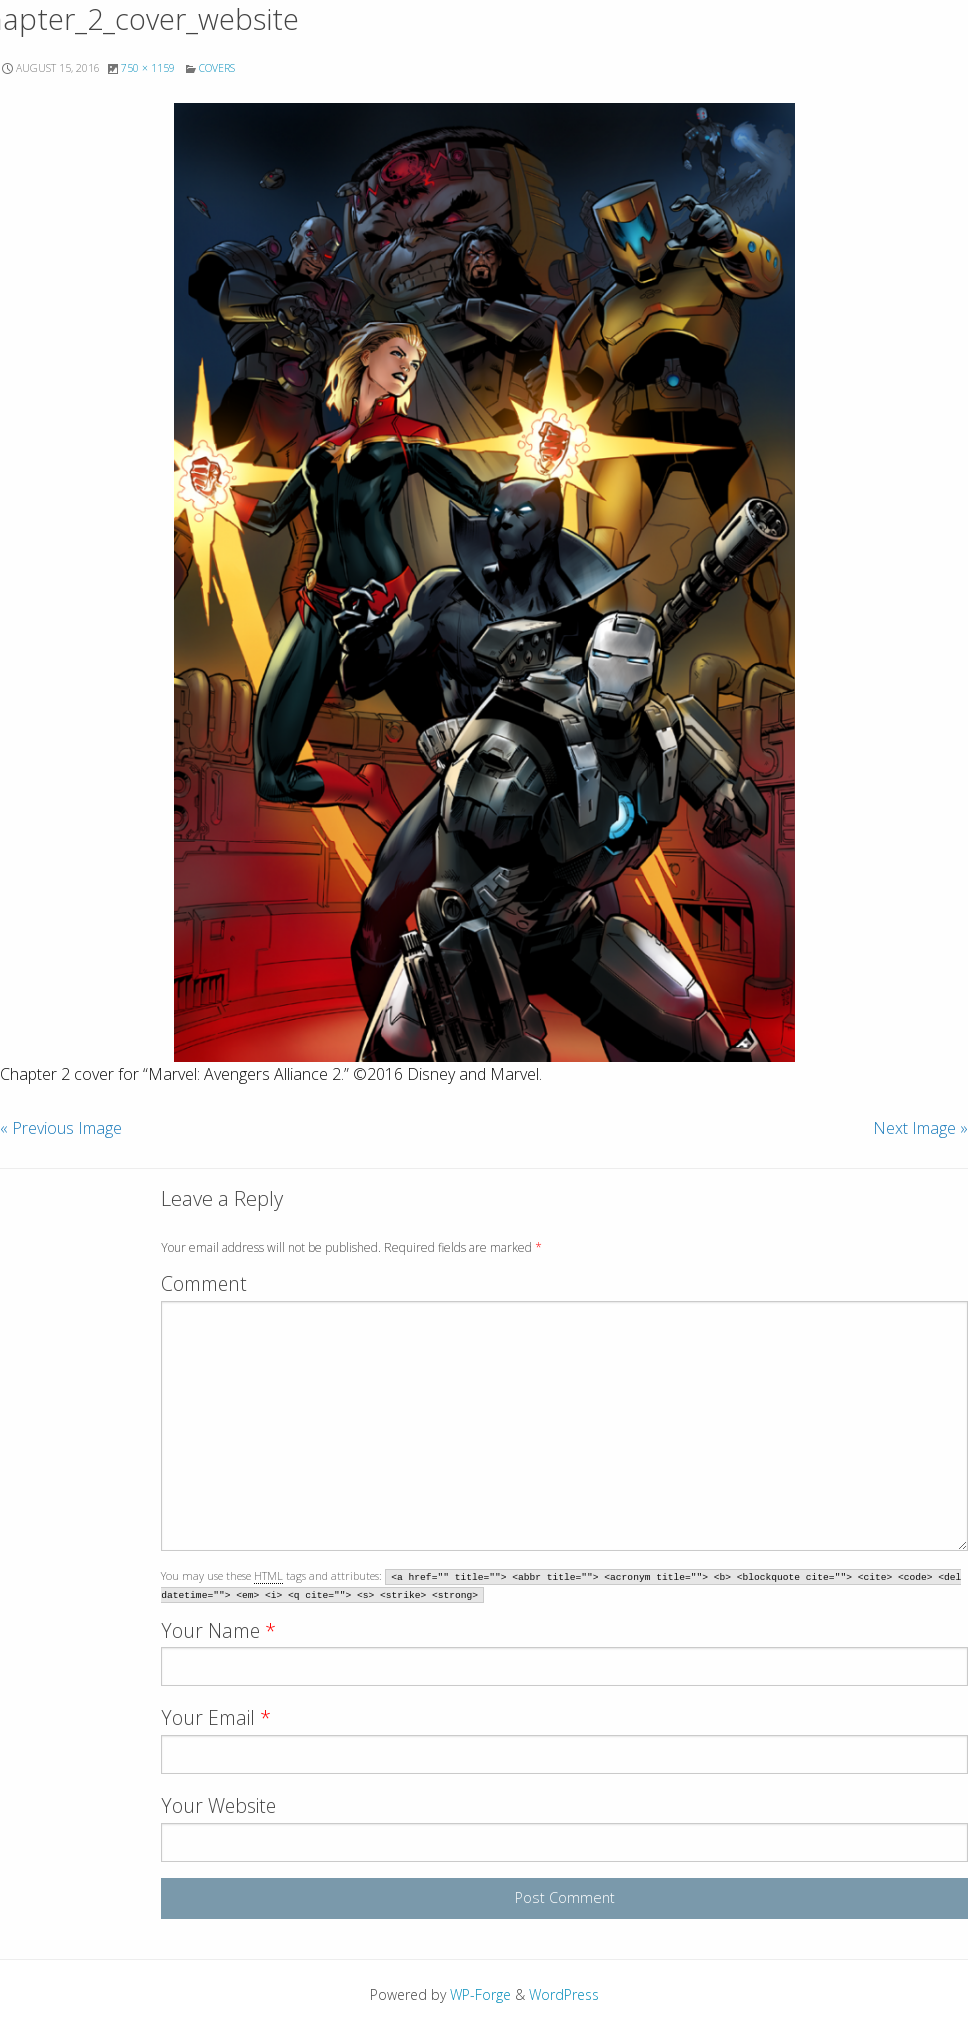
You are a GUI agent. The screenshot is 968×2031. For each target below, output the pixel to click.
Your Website (218, 1805)
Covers (217, 68)
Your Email (216, 1717)
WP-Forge (480, 1994)
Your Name (218, 1630)
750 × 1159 (148, 68)
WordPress (564, 1994)
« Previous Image (61, 1128)
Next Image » (920, 1128)
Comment (204, 1283)
